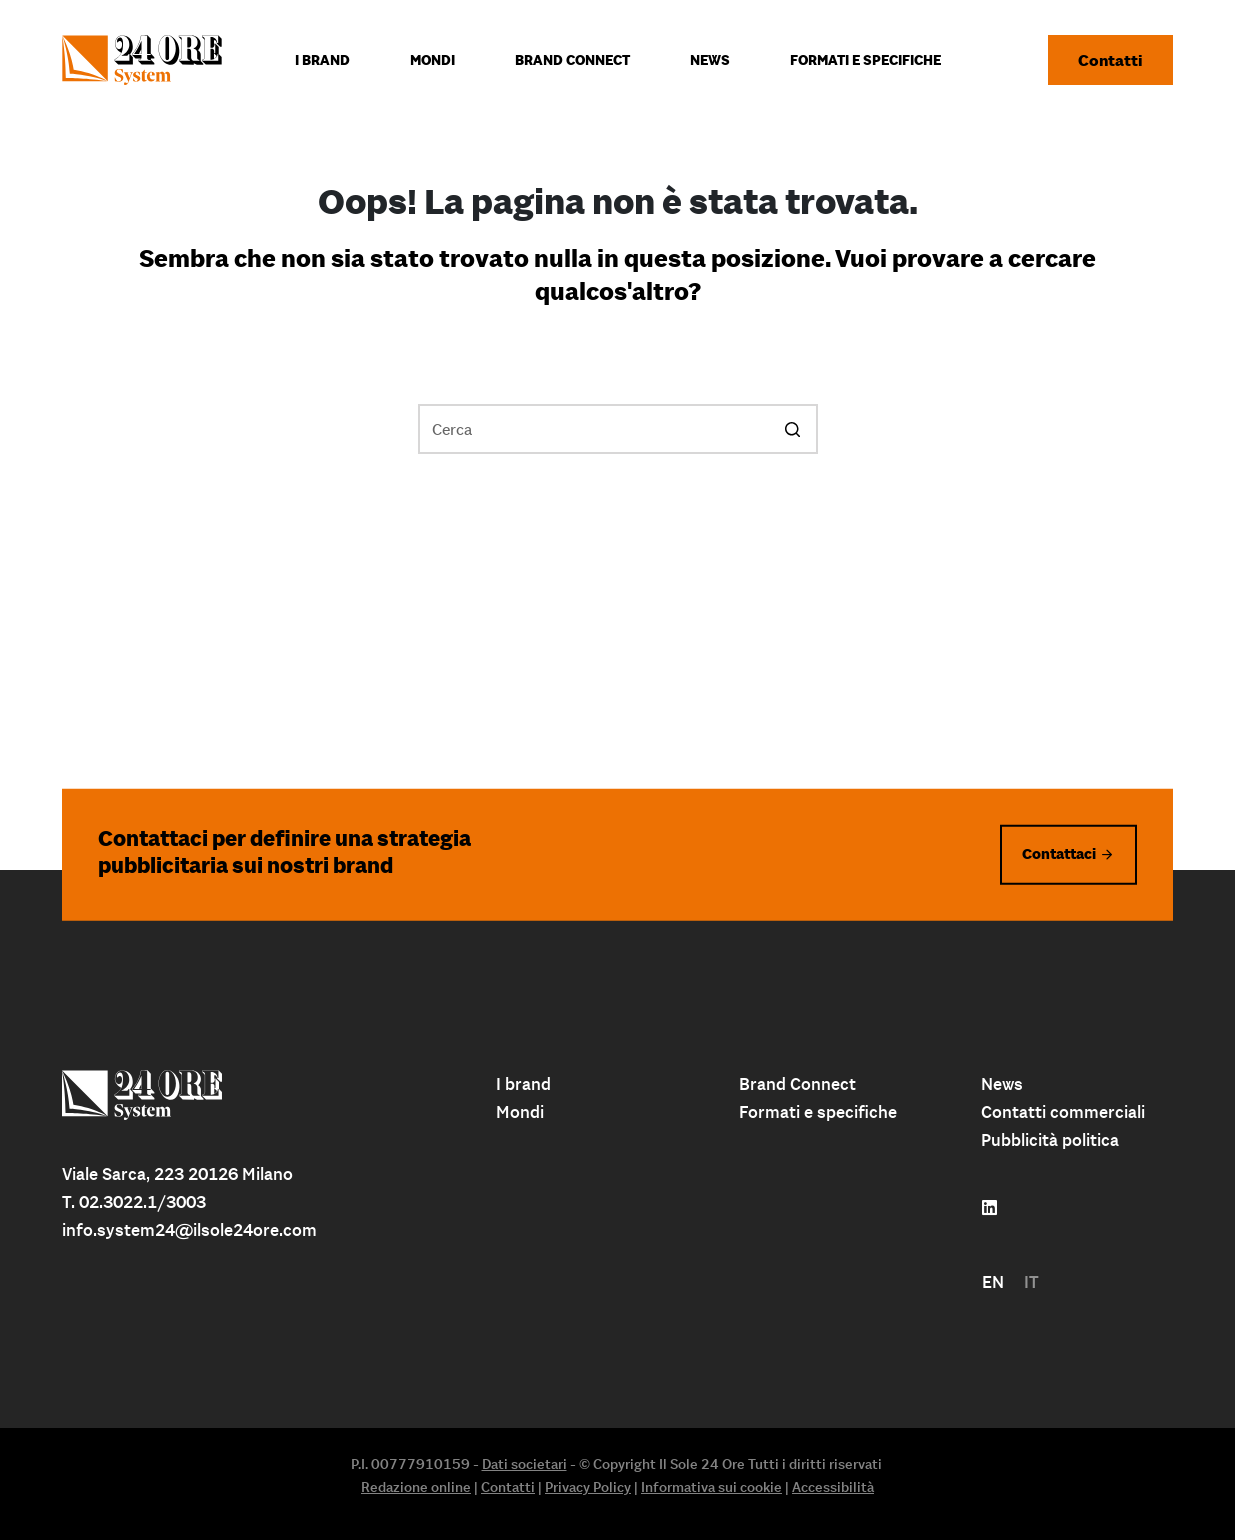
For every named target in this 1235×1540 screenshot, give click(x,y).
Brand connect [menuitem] (572, 60)
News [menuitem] (710, 60)
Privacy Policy (588, 1487)
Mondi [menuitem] (432, 60)
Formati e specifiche (818, 1112)
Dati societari (524, 1464)
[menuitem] (993, 1282)
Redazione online (416, 1487)
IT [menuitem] (1031, 1282)
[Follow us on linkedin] (989, 1208)
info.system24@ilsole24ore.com (189, 1230)
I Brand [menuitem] (322, 60)
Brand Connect (797, 1084)
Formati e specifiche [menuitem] (865, 60)
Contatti (1110, 60)
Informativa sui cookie (711, 1487)
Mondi (520, 1112)
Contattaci (1059, 853)
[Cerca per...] (618, 429)
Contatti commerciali (1063, 1112)
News (1002, 1084)
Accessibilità (833, 1487)
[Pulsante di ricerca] (793, 429)
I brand (523, 1084)
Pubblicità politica (1050, 1140)
